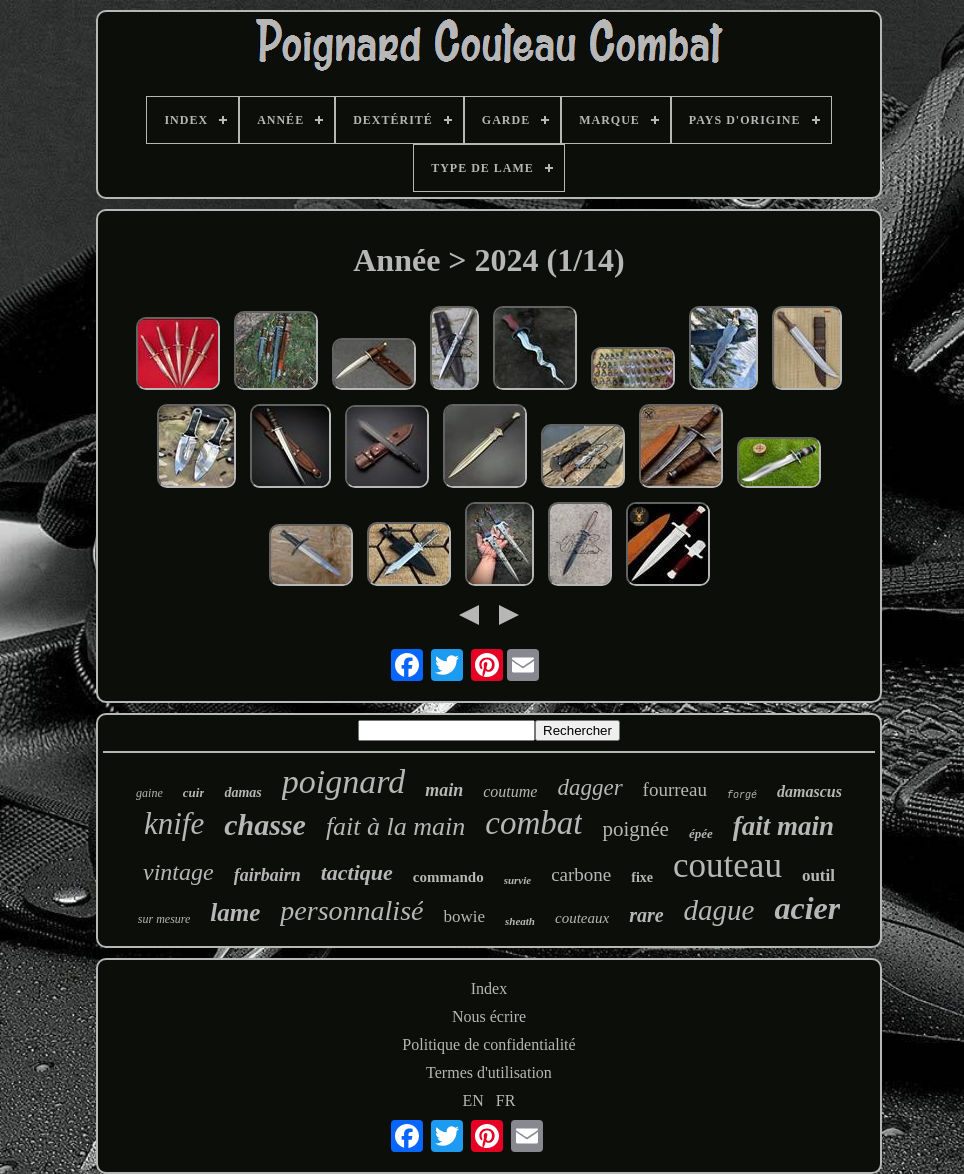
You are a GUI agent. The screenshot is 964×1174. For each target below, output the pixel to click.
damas (242, 792)
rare (646, 915)
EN (473, 1100)
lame (235, 912)
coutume (510, 791)
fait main (783, 826)
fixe (642, 877)
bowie (464, 916)
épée (701, 833)
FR (506, 1100)
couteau (727, 865)
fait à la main (395, 826)
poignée (635, 829)
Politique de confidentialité (488, 1044)
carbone (581, 874)
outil (818, 875)
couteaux (582, 918)
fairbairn (267, 875)
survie (518, 880)
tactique (357, 872)
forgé (742, 795)
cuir (194, 792)
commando (448, 877)
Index (489, 988)
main (444, 790)
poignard (343, 781)
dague (719, 910)
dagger (589, 787)
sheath (520, 921)
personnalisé (351, 910)
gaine (149, 793)
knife (174, 823)
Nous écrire (489, 1016)
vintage (178, 872)
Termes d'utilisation (489, 1072)
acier (807, 908)
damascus (809, 791)
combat (533, 823)
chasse (265, 824)
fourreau (675, 789)
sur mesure (164, 919)
